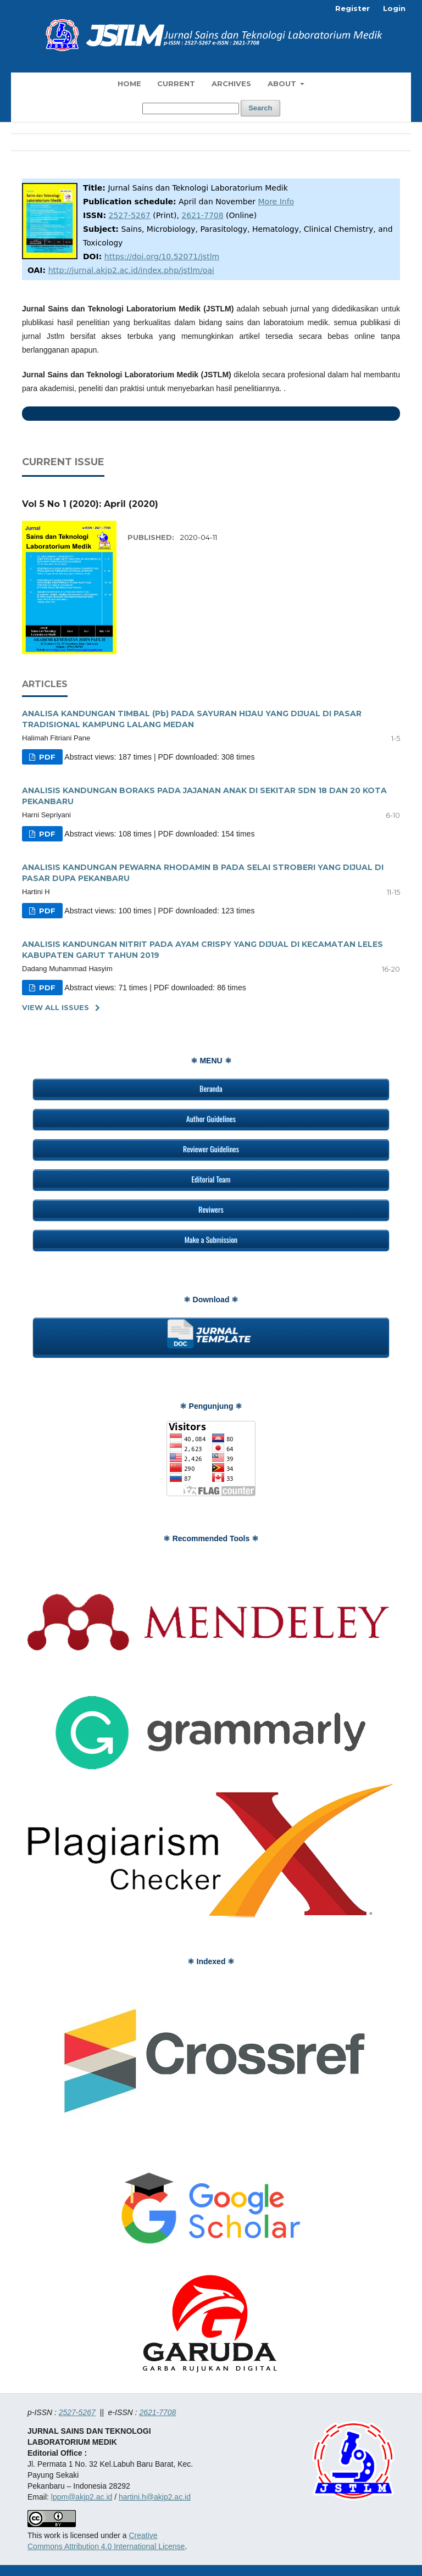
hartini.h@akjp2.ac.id (155, 2497)
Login (394, 8)
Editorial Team (210, 1179)
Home (129, 83)
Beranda (210, 1088)
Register (352, 8)
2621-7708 (202, 215)
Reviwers (211, 1209)
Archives (231, 83)
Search (260, 108)
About (283, 83)
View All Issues (55, 1007)
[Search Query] (190, 108)
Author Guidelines (211, 1118)
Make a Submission (211, 1239)
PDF (46, 756)
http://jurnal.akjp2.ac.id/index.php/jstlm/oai (131, 270)
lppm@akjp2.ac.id (82, 2497)
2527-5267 (130, 215)
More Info (276, 201)
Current (176, 83)
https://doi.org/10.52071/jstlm (161, 256)
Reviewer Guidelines (211, 1149)
